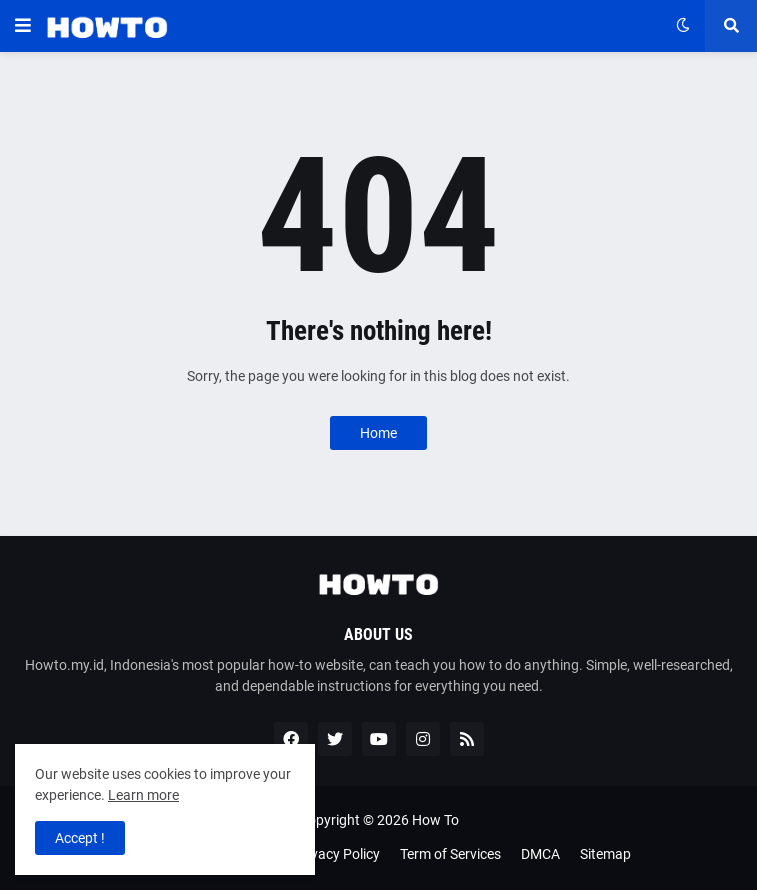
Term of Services (450, 854)
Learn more (143, 795)
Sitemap (605, 854)
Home (378, 433)
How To (435, 820)
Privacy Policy (337, 854)
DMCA (540, 854)
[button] (23, 26)
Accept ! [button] (80, 838)
